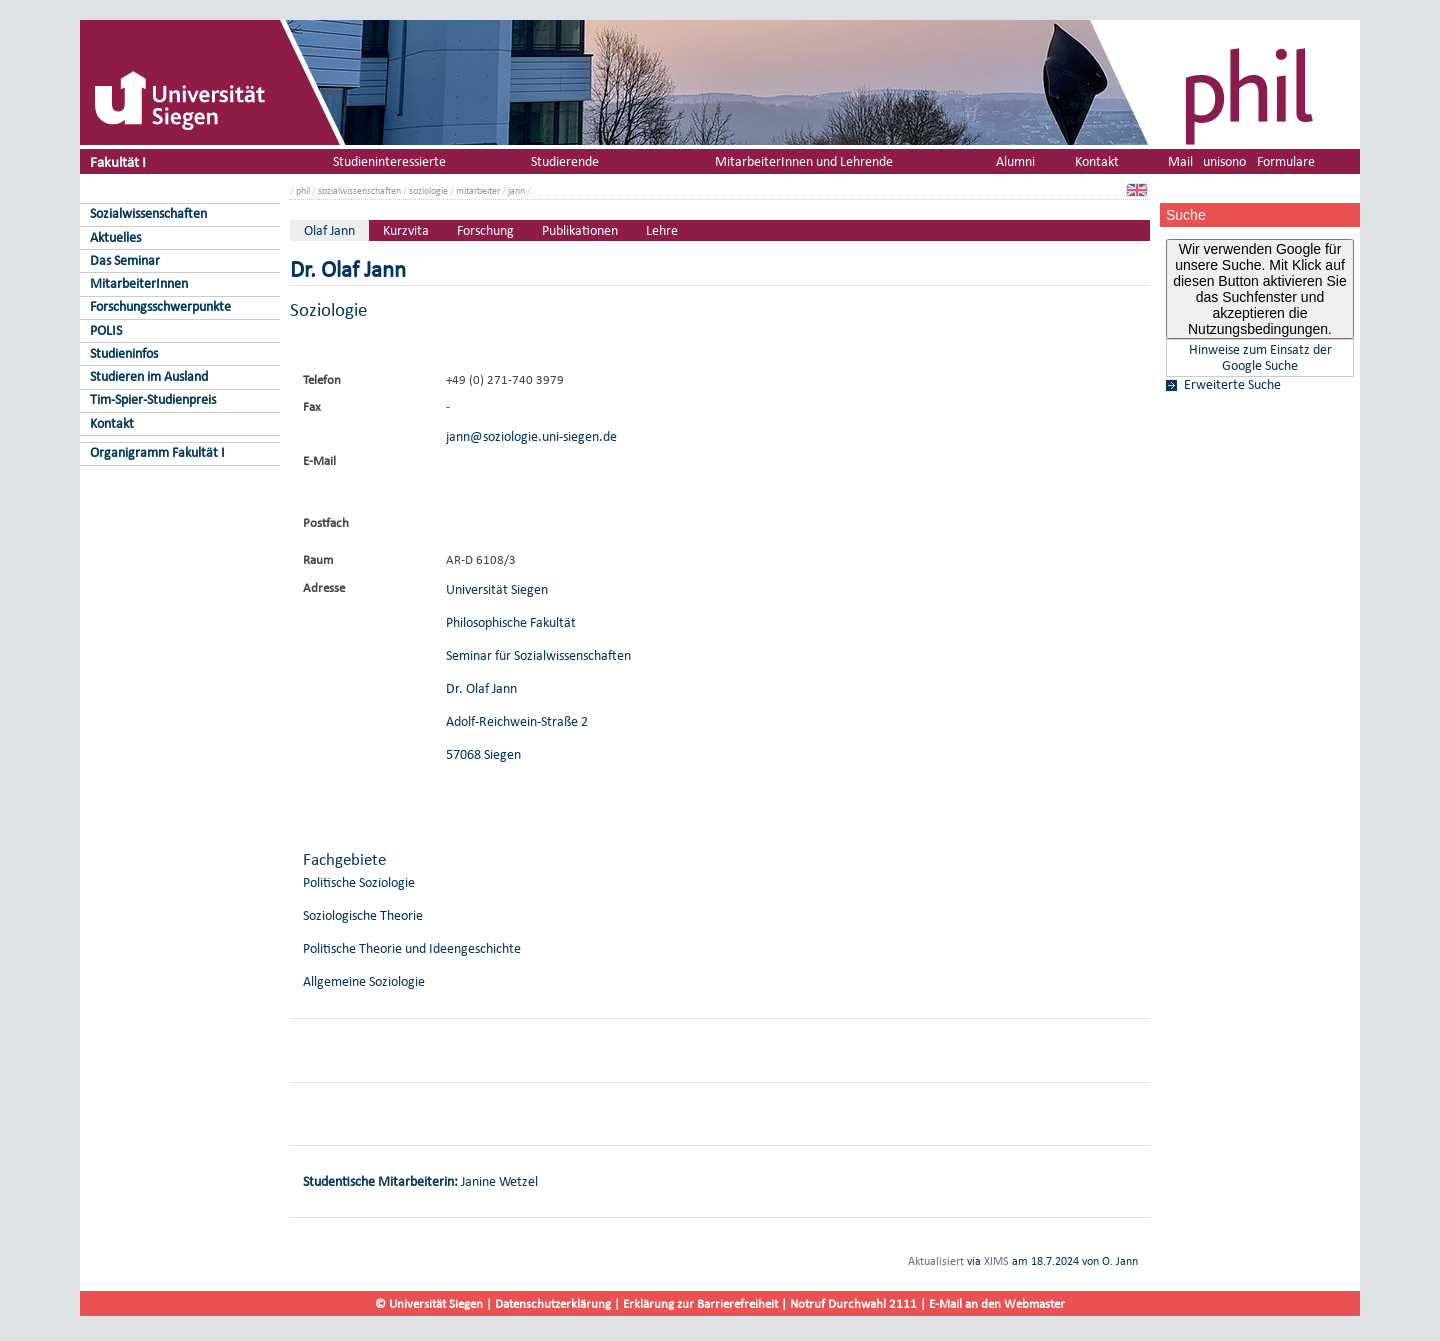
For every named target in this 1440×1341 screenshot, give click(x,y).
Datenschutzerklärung (553, 1303)
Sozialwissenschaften (148, 213)
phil (303, 190)
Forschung (485, 230)
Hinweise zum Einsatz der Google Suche (1260, 358)
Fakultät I (118, 161)
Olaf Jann (329, 230)
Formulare (1286, 161)
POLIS (106, 330)
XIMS (996, 1261)
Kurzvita (406, 230)
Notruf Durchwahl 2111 (853, 1303)
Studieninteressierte (389, 161)
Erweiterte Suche (1232, 385)
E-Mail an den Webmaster (997, 1303)
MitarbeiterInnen (139, 283)
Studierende (565, 161)
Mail (1180, 161)
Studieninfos (124, 353)
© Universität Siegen (429, 1303)
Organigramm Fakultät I (157, 452)
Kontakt (112, 423)
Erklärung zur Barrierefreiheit (700, 1303)
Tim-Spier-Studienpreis (153, 399)
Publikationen (580, 230)
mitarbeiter (478, 190)
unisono (1224, 161)
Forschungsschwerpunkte (160, 306)
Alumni (1015, 161)
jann (516, 190)
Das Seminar (125, 260)
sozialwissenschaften (359, 190)
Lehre (662, 230)
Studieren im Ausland (149, 376)
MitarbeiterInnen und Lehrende (804, 161)
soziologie (428, 190)
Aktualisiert (936, 1261)
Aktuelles (115, 237)
